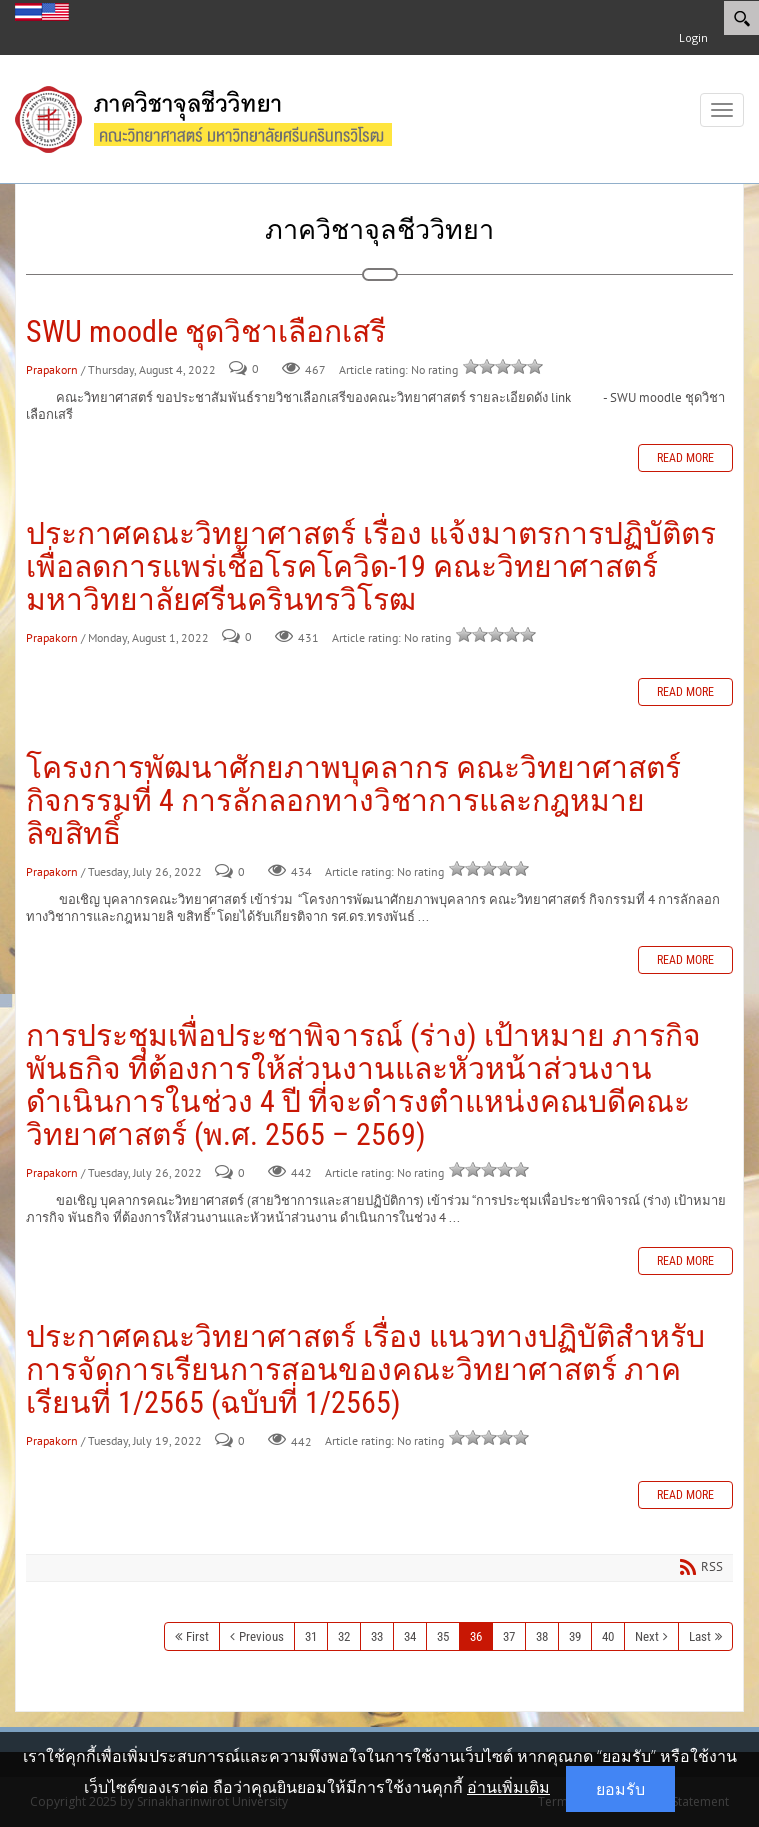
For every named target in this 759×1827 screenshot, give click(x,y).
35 (443, 1636)
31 (311, 1636)
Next (647, 1636)
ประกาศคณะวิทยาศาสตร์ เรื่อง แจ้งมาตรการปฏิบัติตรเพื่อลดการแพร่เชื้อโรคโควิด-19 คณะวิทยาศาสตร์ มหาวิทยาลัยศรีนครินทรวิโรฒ (371, 566)
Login (693, 37)
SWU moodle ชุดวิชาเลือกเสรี (206, 331)
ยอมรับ (620, 1789)
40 (608, 1636)
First (197, 1636)
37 (509, 1636)
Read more (685, 458)
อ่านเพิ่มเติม (508, 1787)
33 (377, 1636)
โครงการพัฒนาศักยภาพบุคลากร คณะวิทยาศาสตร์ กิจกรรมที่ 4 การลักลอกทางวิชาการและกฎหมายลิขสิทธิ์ (353, 800)
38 (542, 1636)
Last (700, 1636)
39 (575, 1636)
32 (344, 1636)
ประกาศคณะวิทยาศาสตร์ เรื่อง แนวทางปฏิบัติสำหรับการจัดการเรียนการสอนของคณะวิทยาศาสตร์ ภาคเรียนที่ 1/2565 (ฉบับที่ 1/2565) (365, 1369)
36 (476, 1636)
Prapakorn (52, 369)
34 (410, 1636)
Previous (261, 1636)
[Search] (741, 18)
